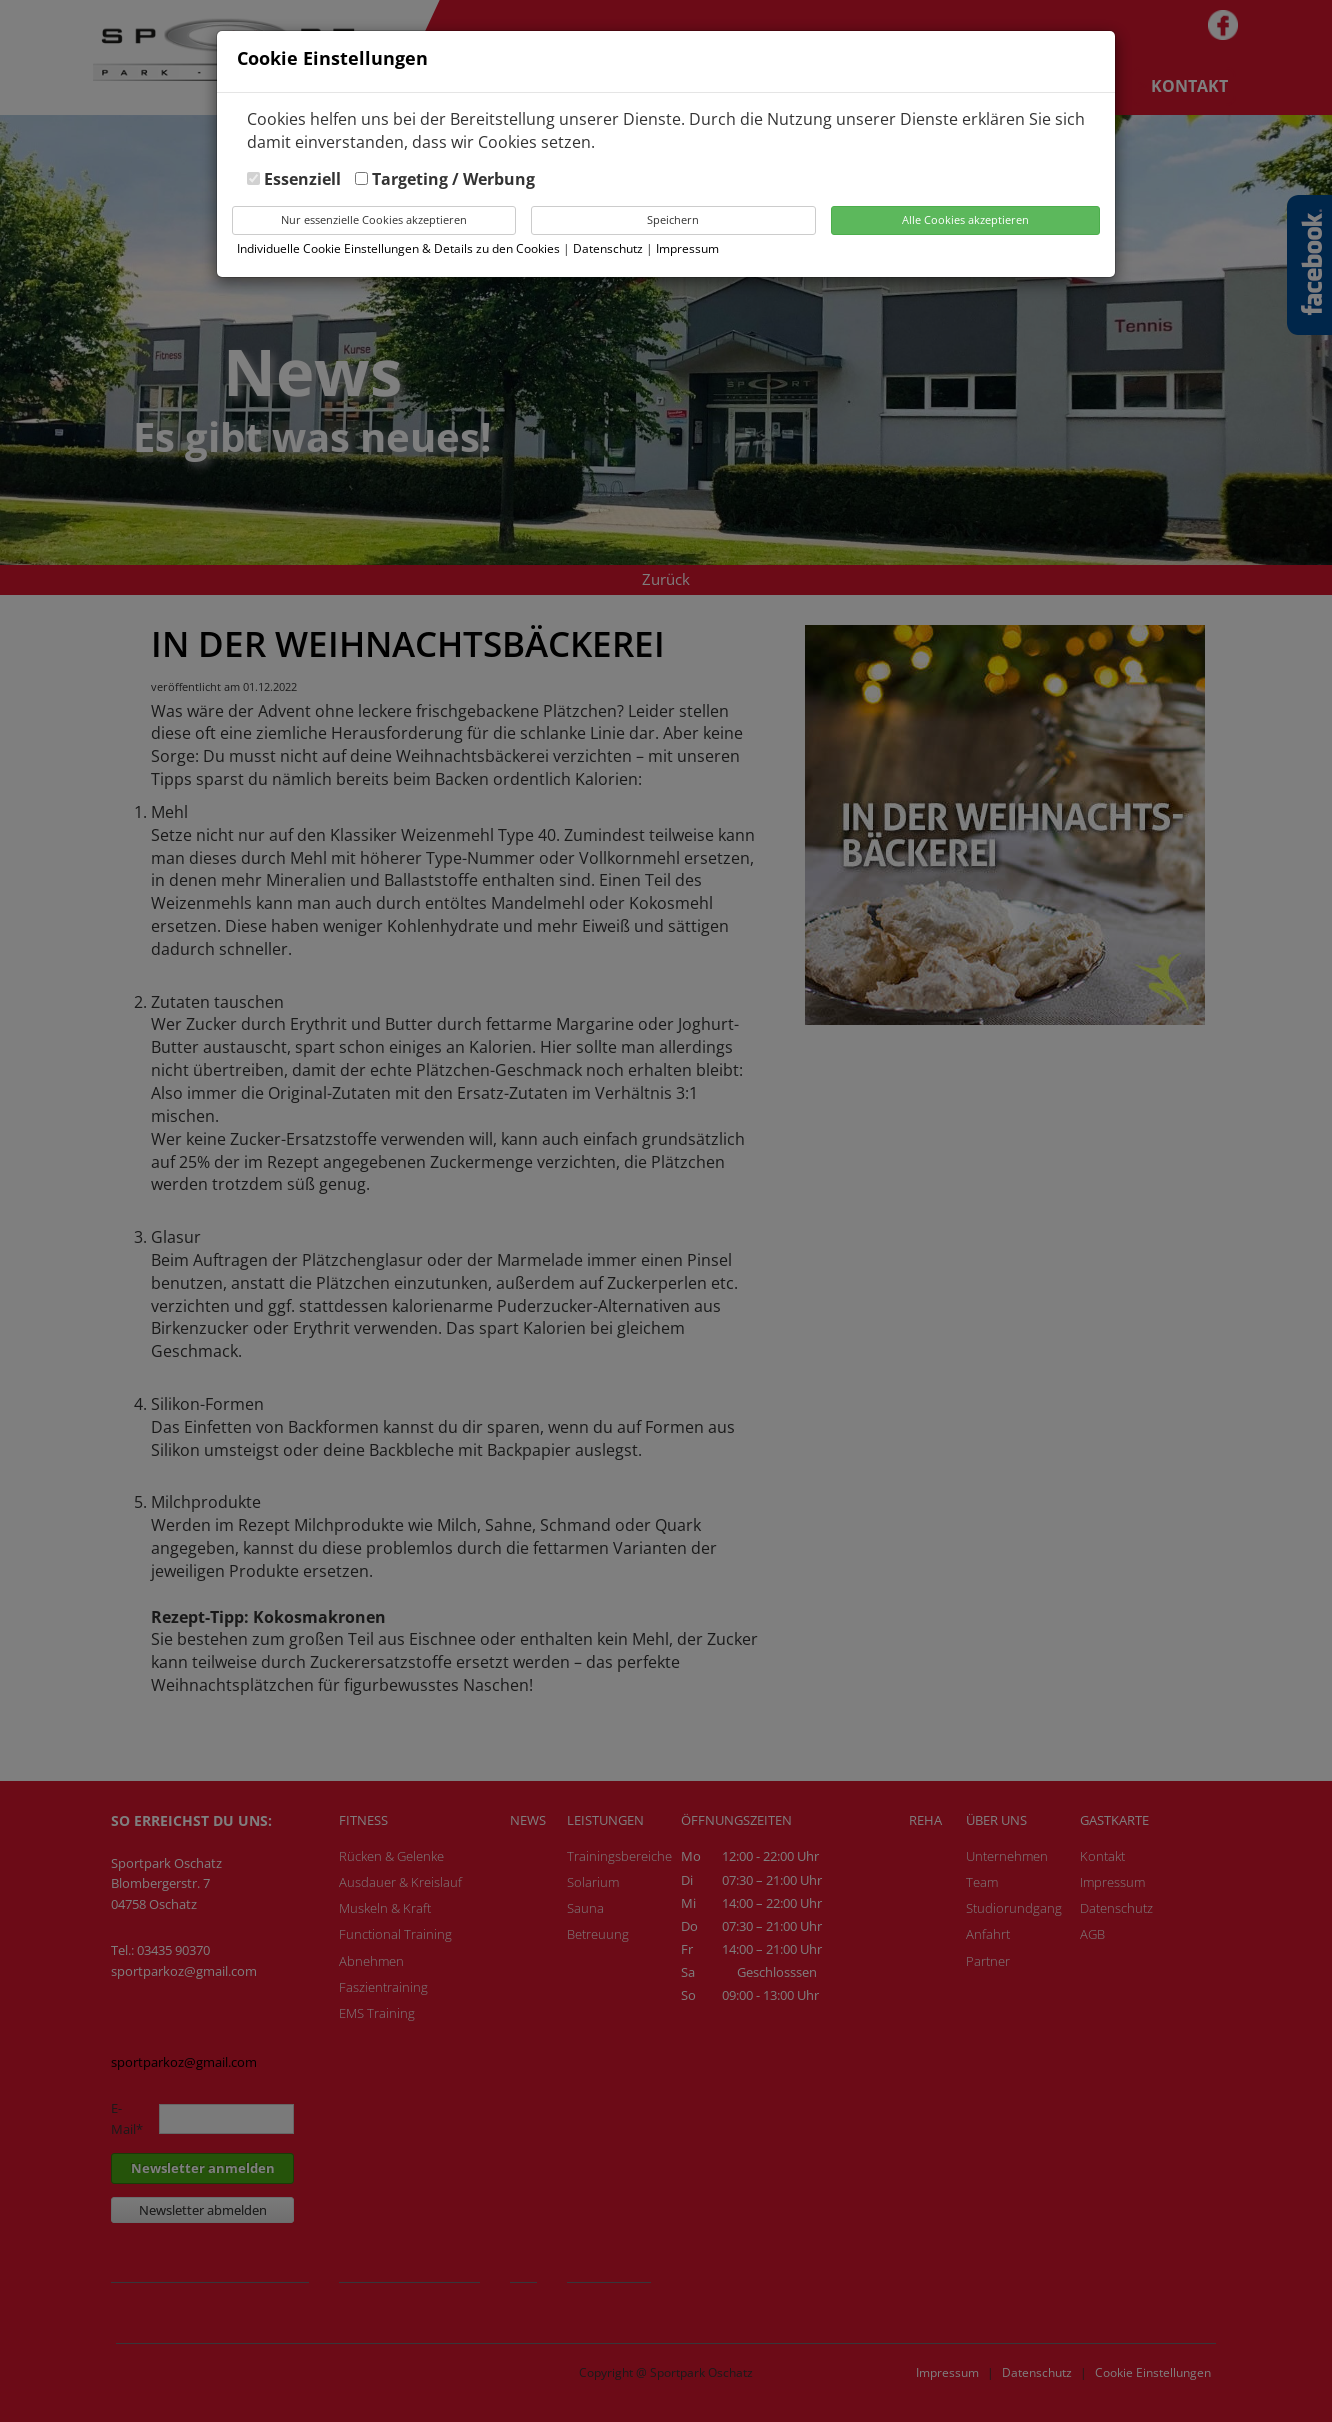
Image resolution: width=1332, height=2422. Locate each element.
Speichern (673, 219)
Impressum (687, 248)
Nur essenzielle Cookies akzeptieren (374, 219)
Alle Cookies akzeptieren (965, 219)
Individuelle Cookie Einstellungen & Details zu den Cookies (398, 248)
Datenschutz (609, 248)
